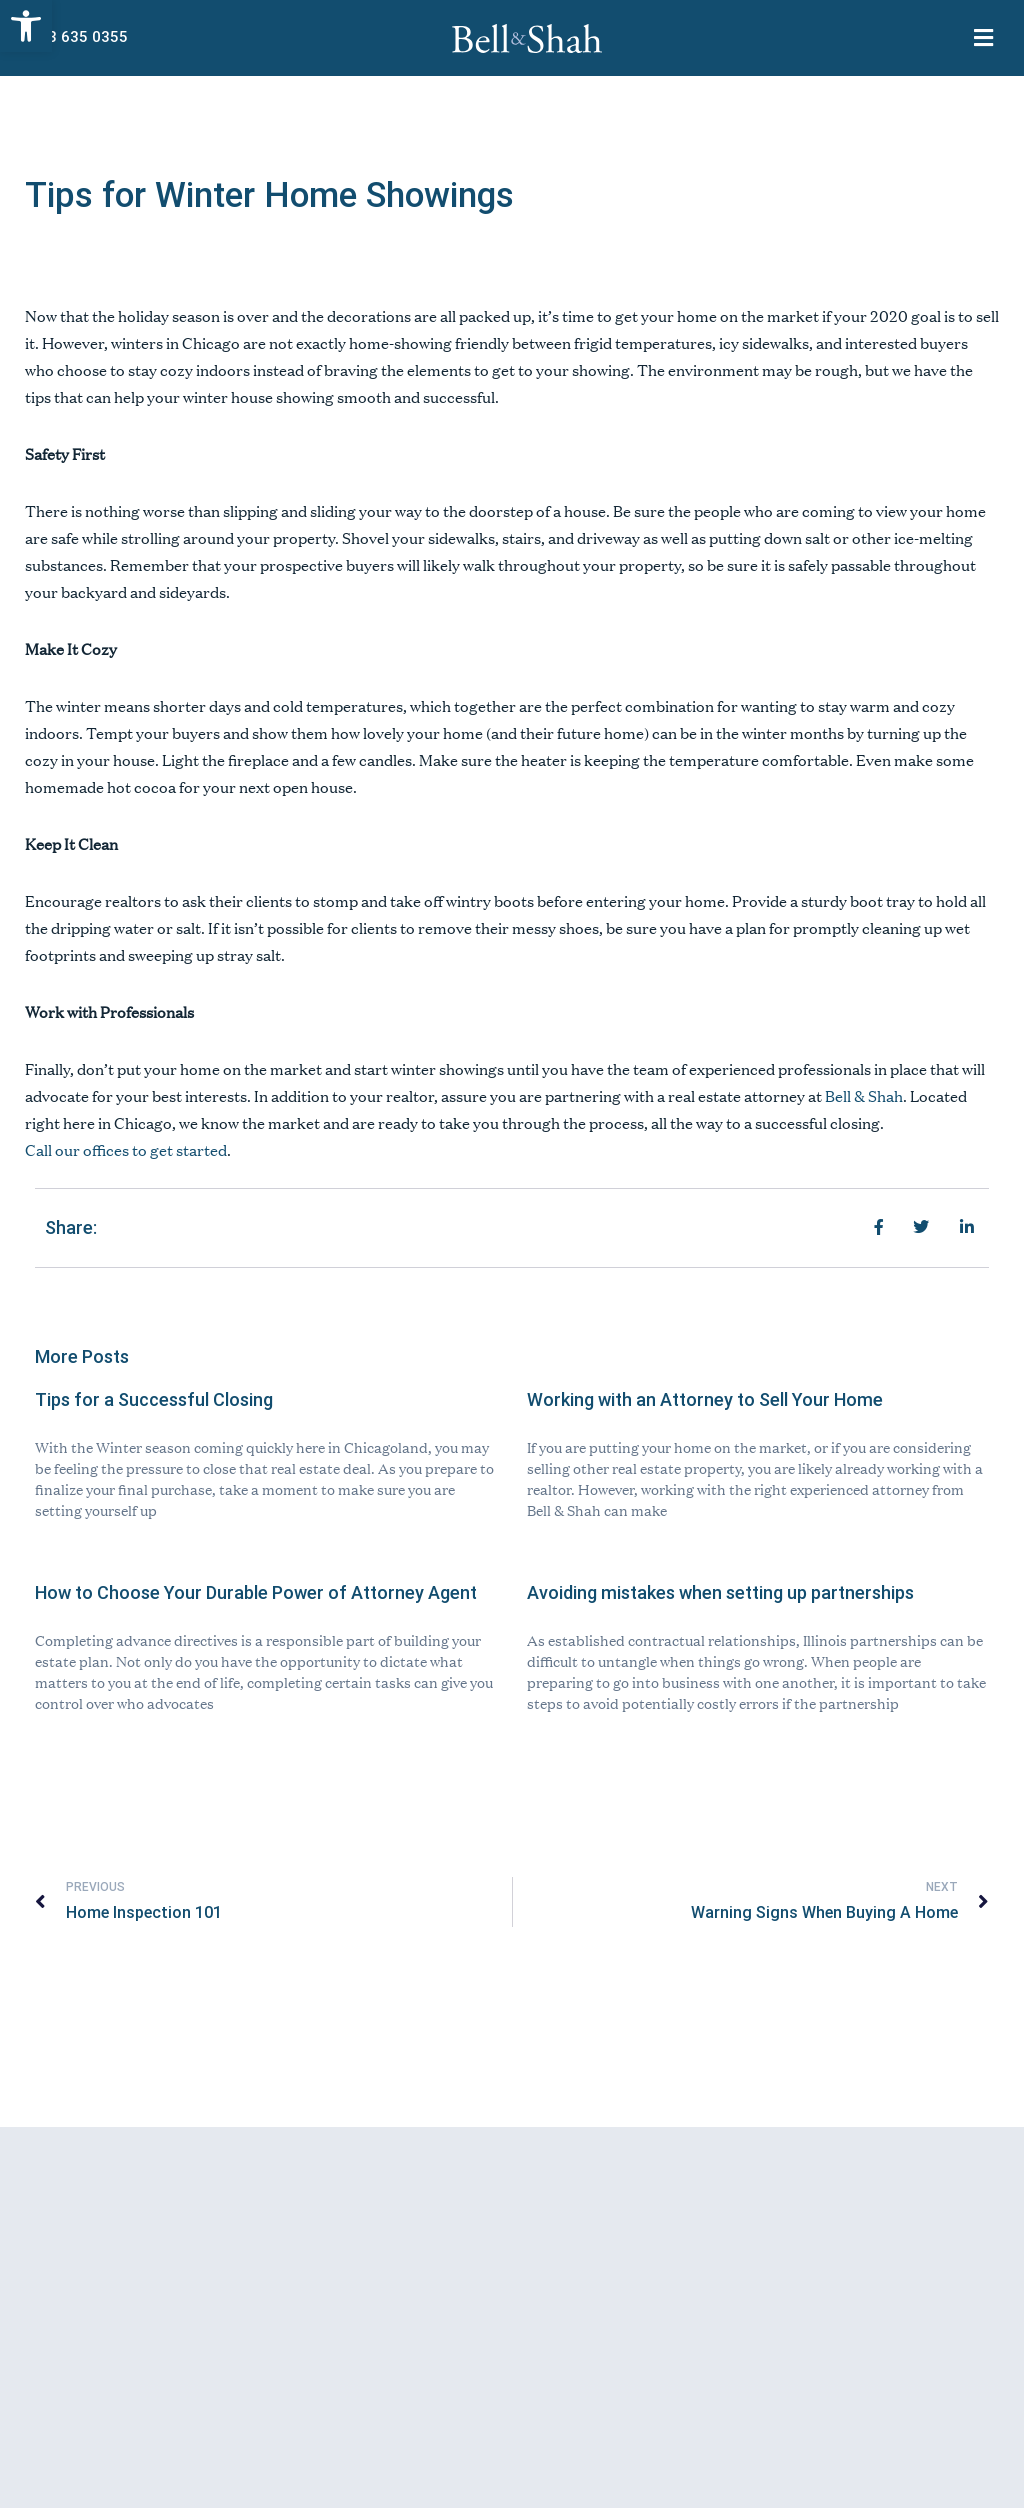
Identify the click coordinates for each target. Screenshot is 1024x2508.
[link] (26, 26)
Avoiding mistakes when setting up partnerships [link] (720, 1592)
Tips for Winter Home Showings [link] (269, 195)
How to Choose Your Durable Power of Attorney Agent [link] (256, 1592)
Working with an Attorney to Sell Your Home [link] (705, 1399)
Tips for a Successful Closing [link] (154, 1399)
